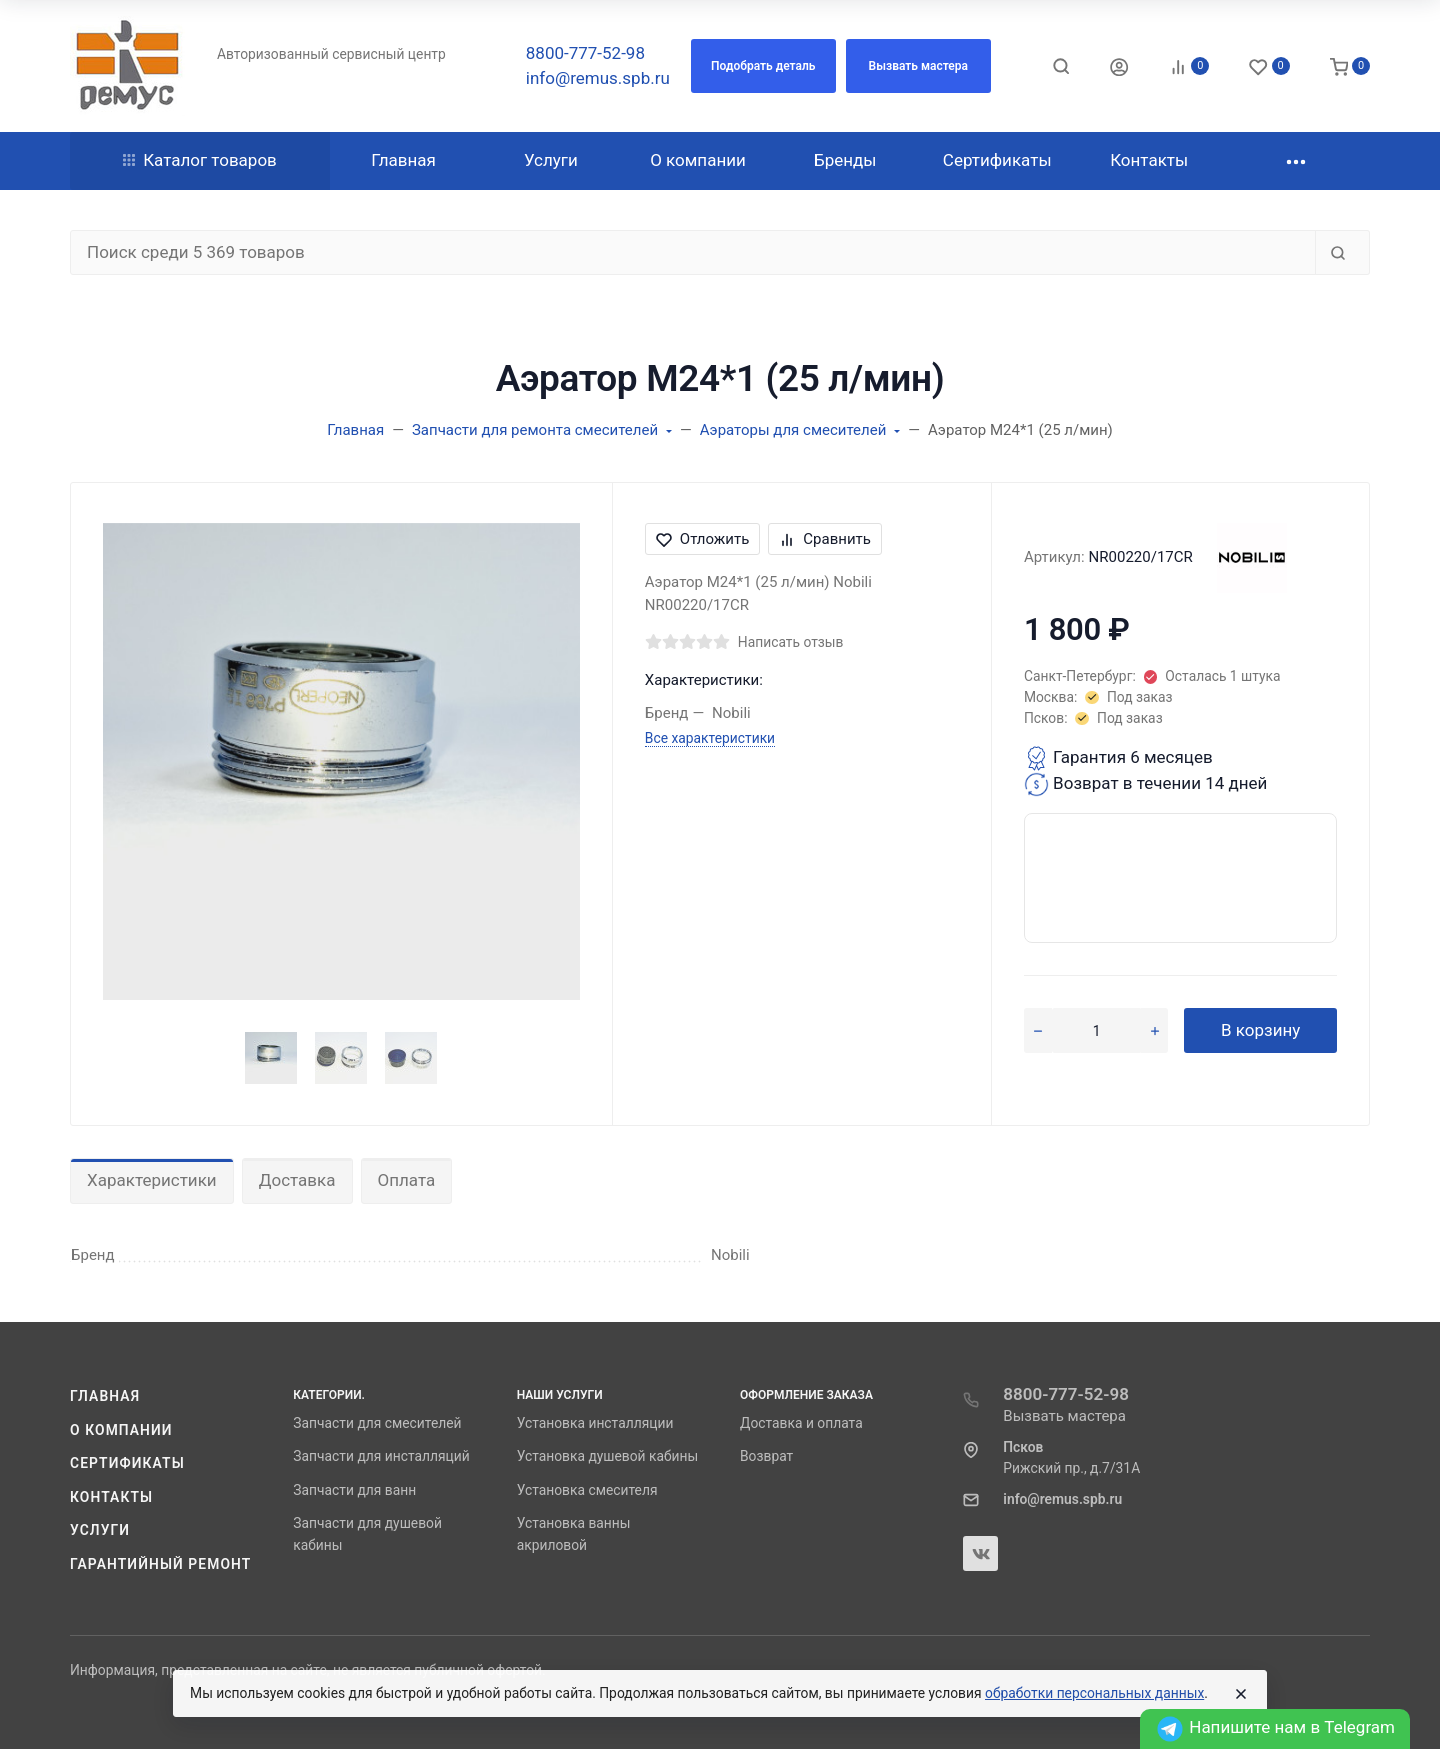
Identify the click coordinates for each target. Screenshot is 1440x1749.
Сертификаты (127, 1463)
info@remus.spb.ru (598, 78)
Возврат (766, 1456)
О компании (121, 1430)
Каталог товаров (200, 160)
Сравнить (825, 539)
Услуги (100, 1530)
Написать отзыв (791, 642)
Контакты (111, 1497)
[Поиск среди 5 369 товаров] (693, 253)
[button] (763, 66)
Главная (105, 1396)
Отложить (703, 539)
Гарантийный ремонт (160, 1564)
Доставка (297, 1180)
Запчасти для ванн (354, 1490)
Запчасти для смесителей (377, 1423)
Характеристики (152, 1180)
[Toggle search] (1061, 66)
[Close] (1241, 1694)
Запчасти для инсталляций (381, 1456)
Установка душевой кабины (608, 1456)
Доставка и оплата (801, 1423)
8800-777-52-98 (585, 53)
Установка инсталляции (595, 1423)
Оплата (407, 1180)
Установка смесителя (587, 1490)
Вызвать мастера (1064, 1416)
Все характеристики (710, 738)
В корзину (1260, 1030)
